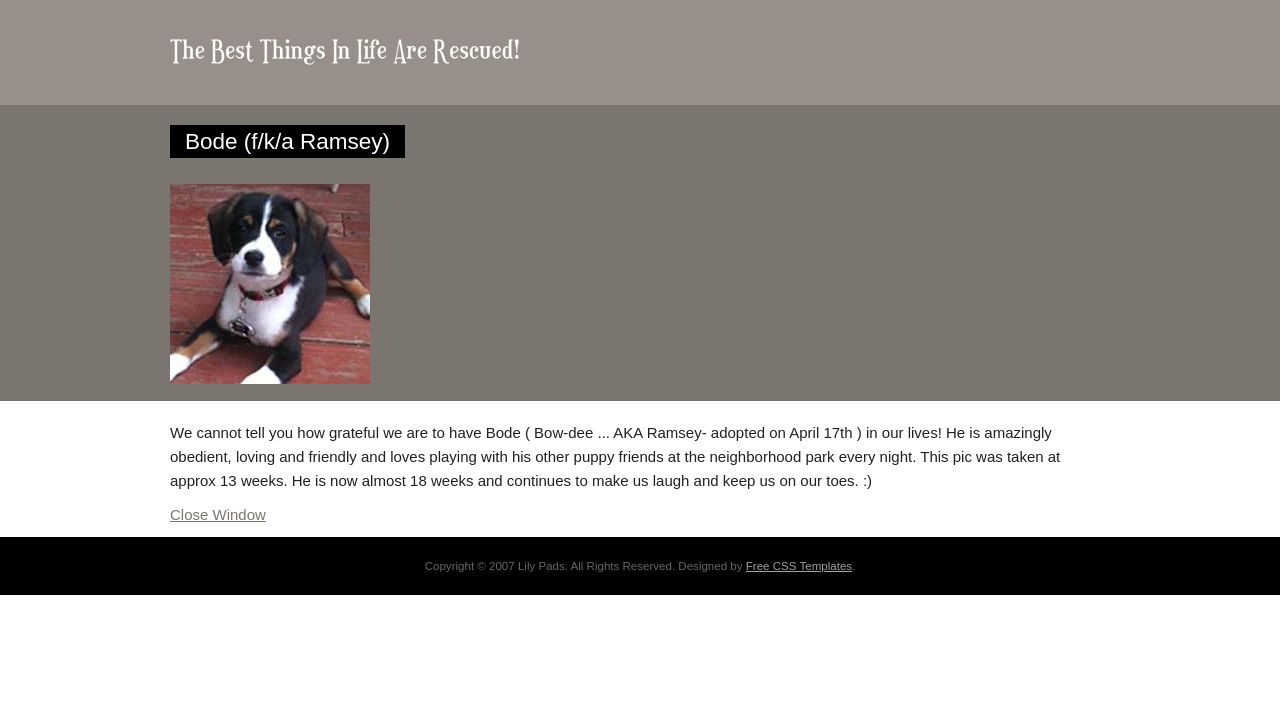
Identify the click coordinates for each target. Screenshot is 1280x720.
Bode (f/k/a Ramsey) (287, 141)
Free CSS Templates (799, 566)
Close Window (218, 514)
